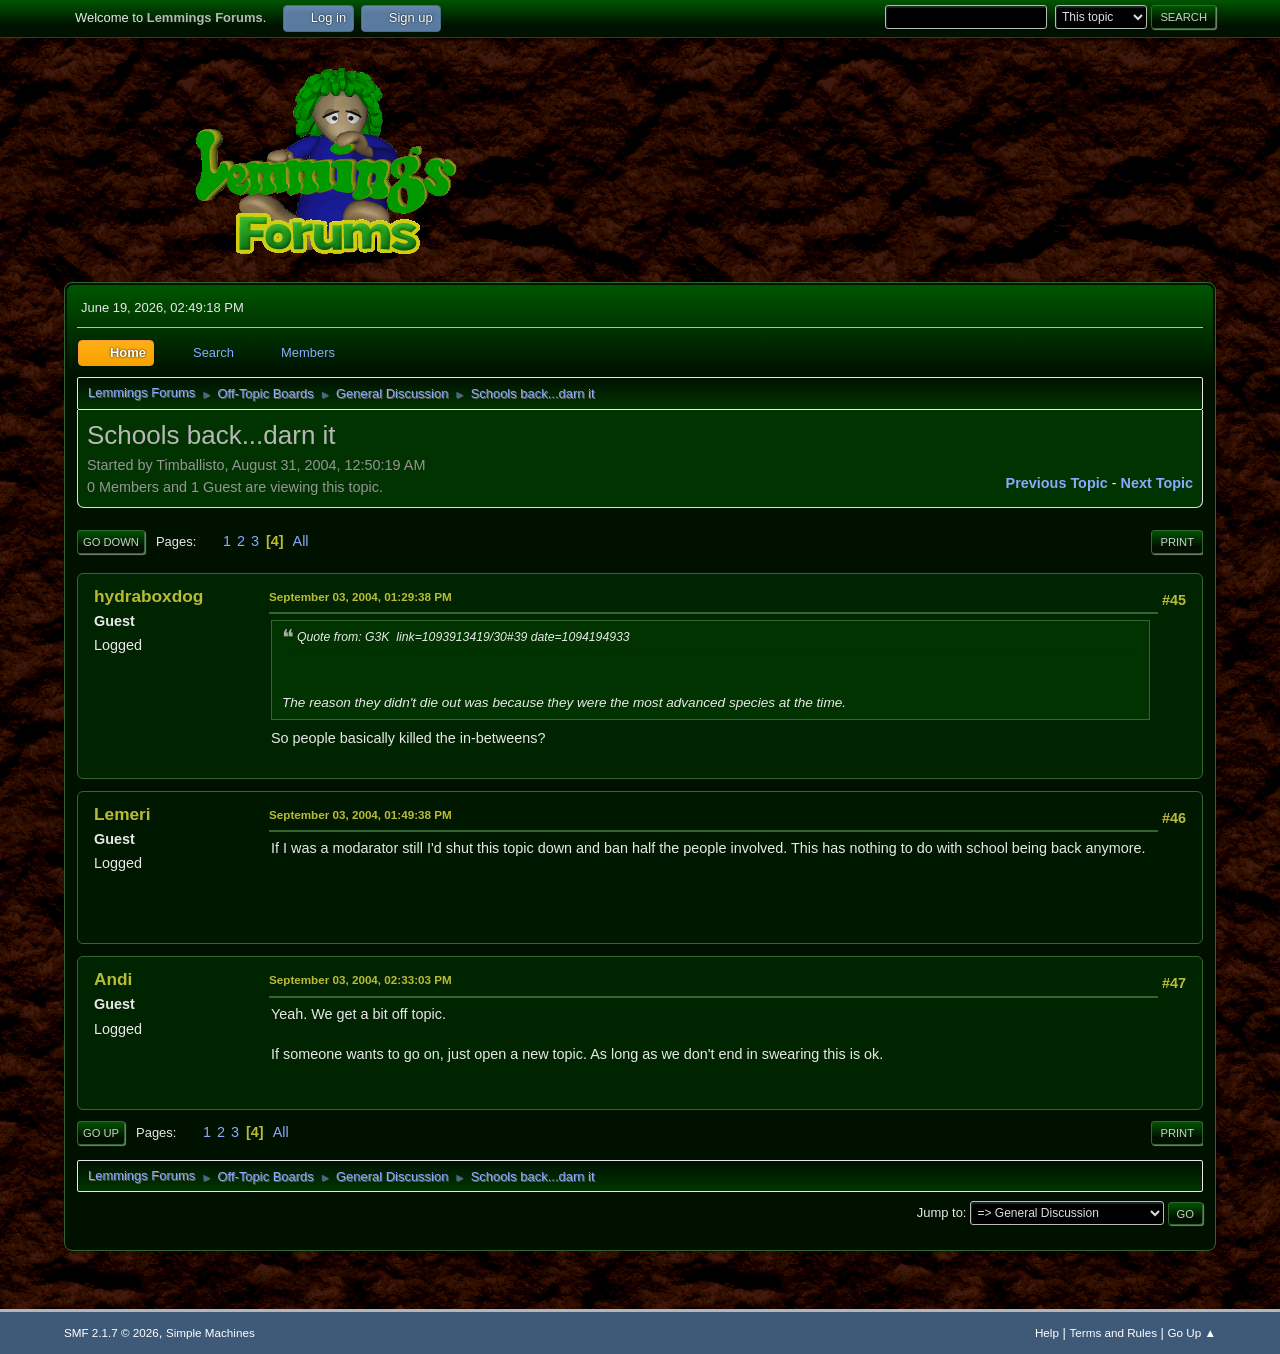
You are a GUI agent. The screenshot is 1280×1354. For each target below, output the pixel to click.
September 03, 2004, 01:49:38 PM (360, 814)
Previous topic (1057, 483)
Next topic (1157, 483)
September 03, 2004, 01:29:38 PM (360, 596)
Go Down (111, 542)
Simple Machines (210, 1332)
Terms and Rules (1113, 1332)
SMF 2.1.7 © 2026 (111, 1332)
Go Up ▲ (1192, 1332)
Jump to (940, 1212)
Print (1177, 542)
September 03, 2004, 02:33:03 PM (360, 979)
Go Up (101, 1133)
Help (1047, 1332)
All (301, 541)
